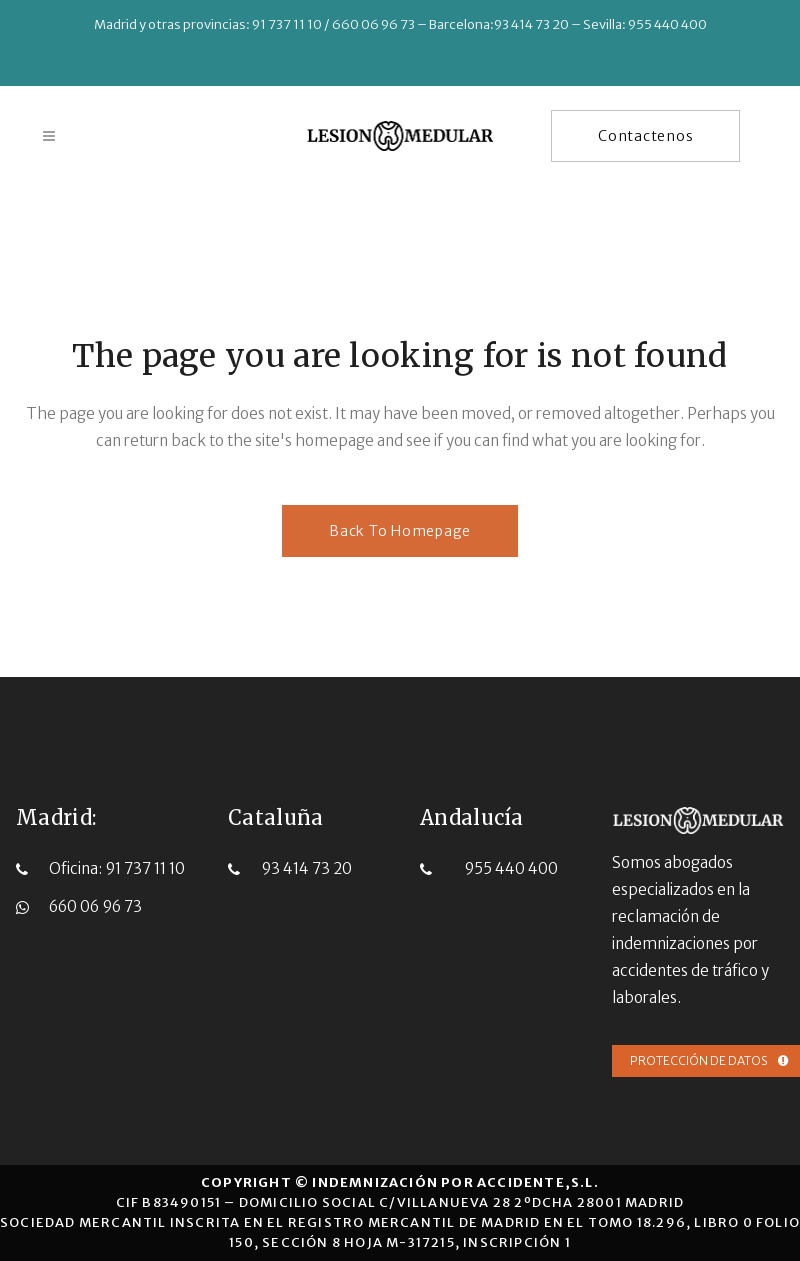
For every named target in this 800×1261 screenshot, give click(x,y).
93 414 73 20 (306, 867)
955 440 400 (511, 867)
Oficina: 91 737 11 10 (117, 867)
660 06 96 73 (95, 905)
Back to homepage (400, 531)
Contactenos (643, 136)
